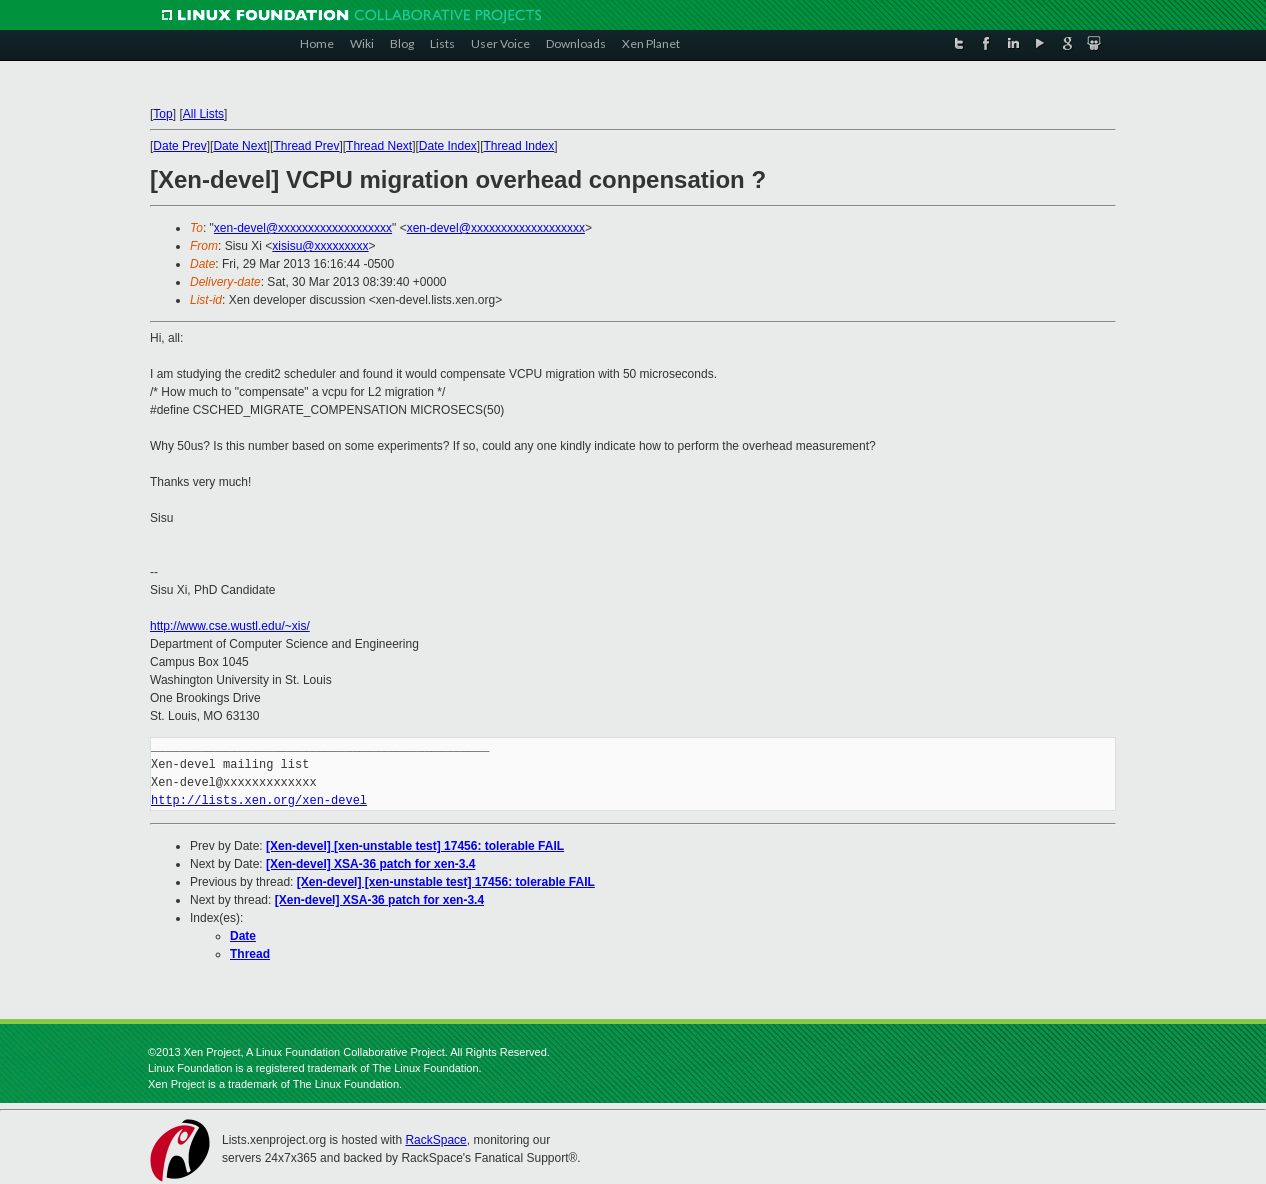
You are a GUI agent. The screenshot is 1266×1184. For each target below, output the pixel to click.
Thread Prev (306, 146)
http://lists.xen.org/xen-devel (259, 800)
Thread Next (379, 146)
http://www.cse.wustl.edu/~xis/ (230, 626)
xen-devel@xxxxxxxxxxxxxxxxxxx (303, 228)
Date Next (239, 146)
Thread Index (519, 146)
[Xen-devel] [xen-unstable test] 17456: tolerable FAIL (415, 846)
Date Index (448, 146)
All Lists (203, 114)
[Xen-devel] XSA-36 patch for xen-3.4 (370, 864)
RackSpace (435, 1140)
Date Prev (179, 146)
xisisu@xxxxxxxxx (320, 246)
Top (162, 114)
